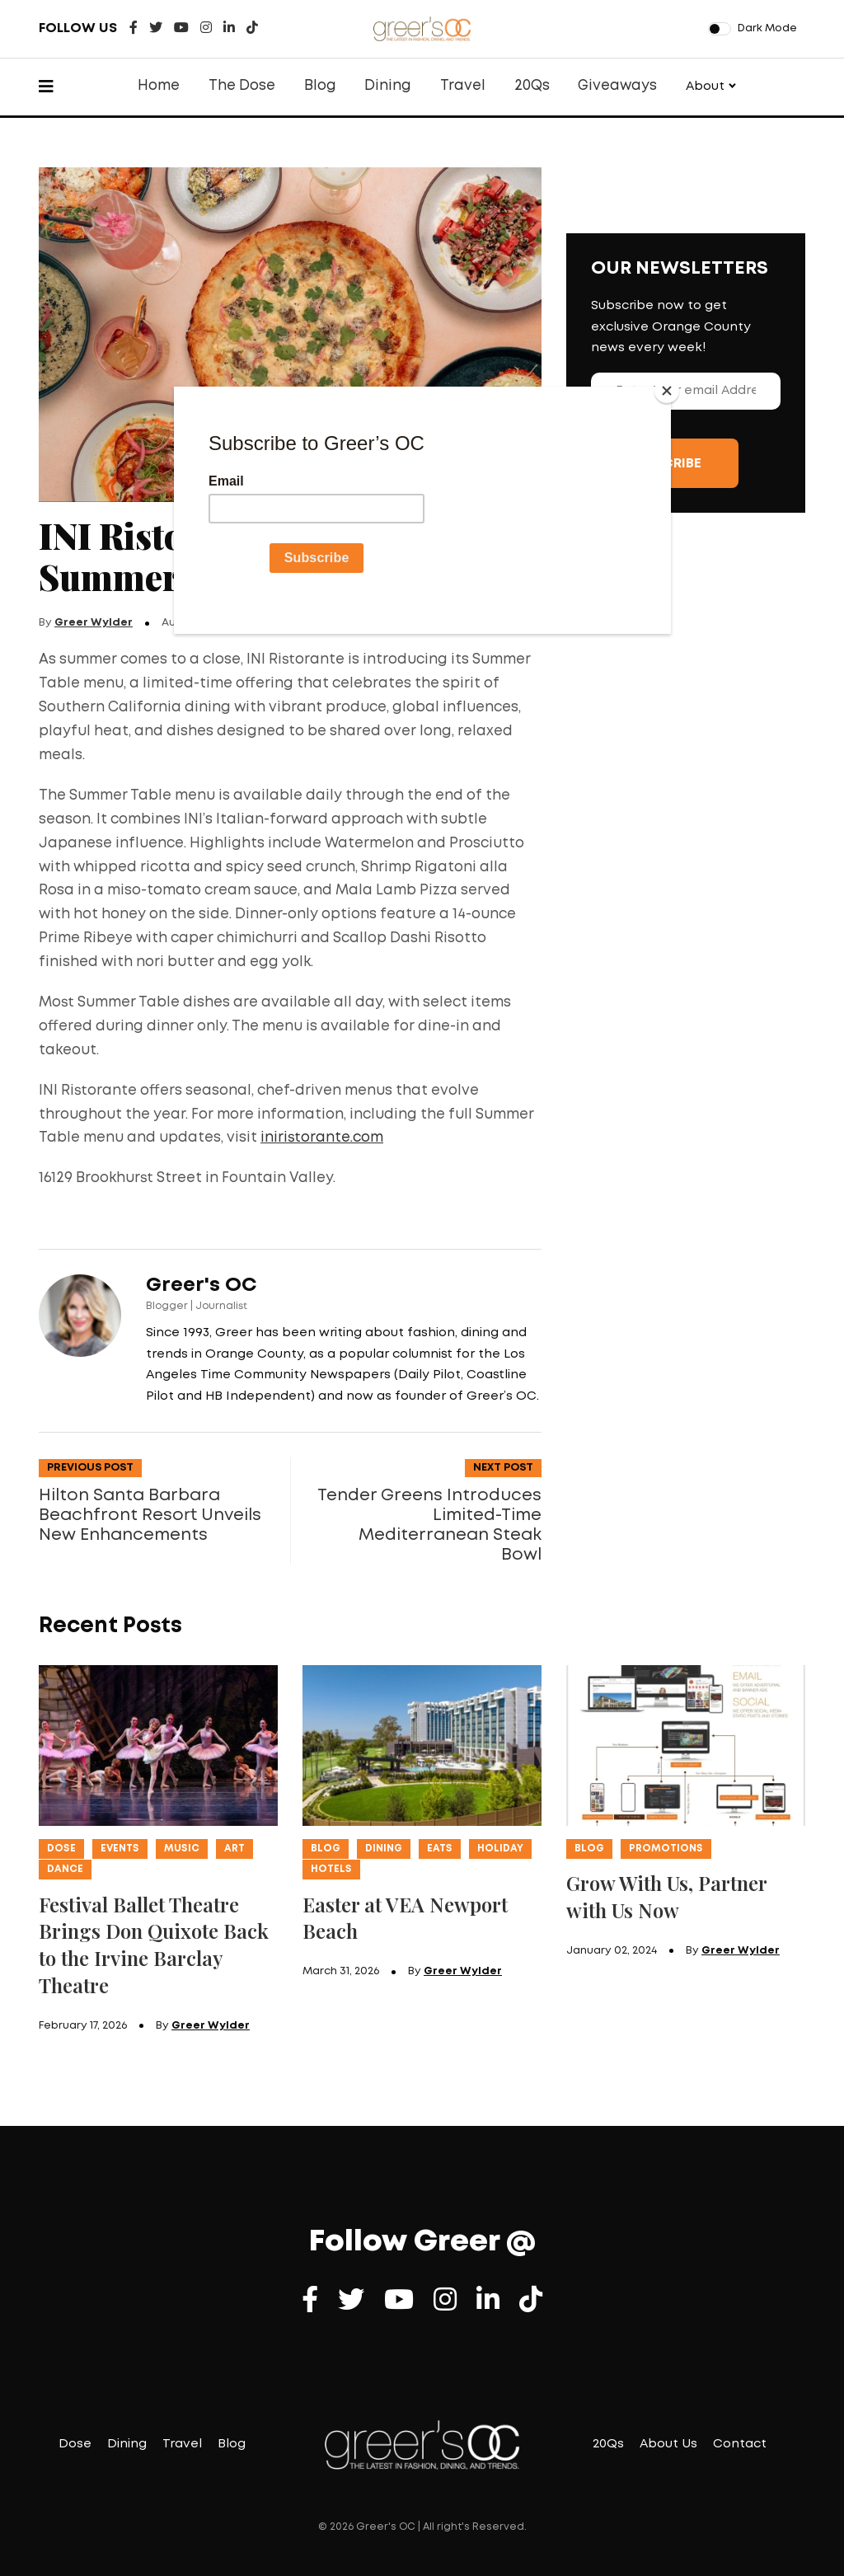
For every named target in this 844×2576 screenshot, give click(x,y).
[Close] (666, 390)
